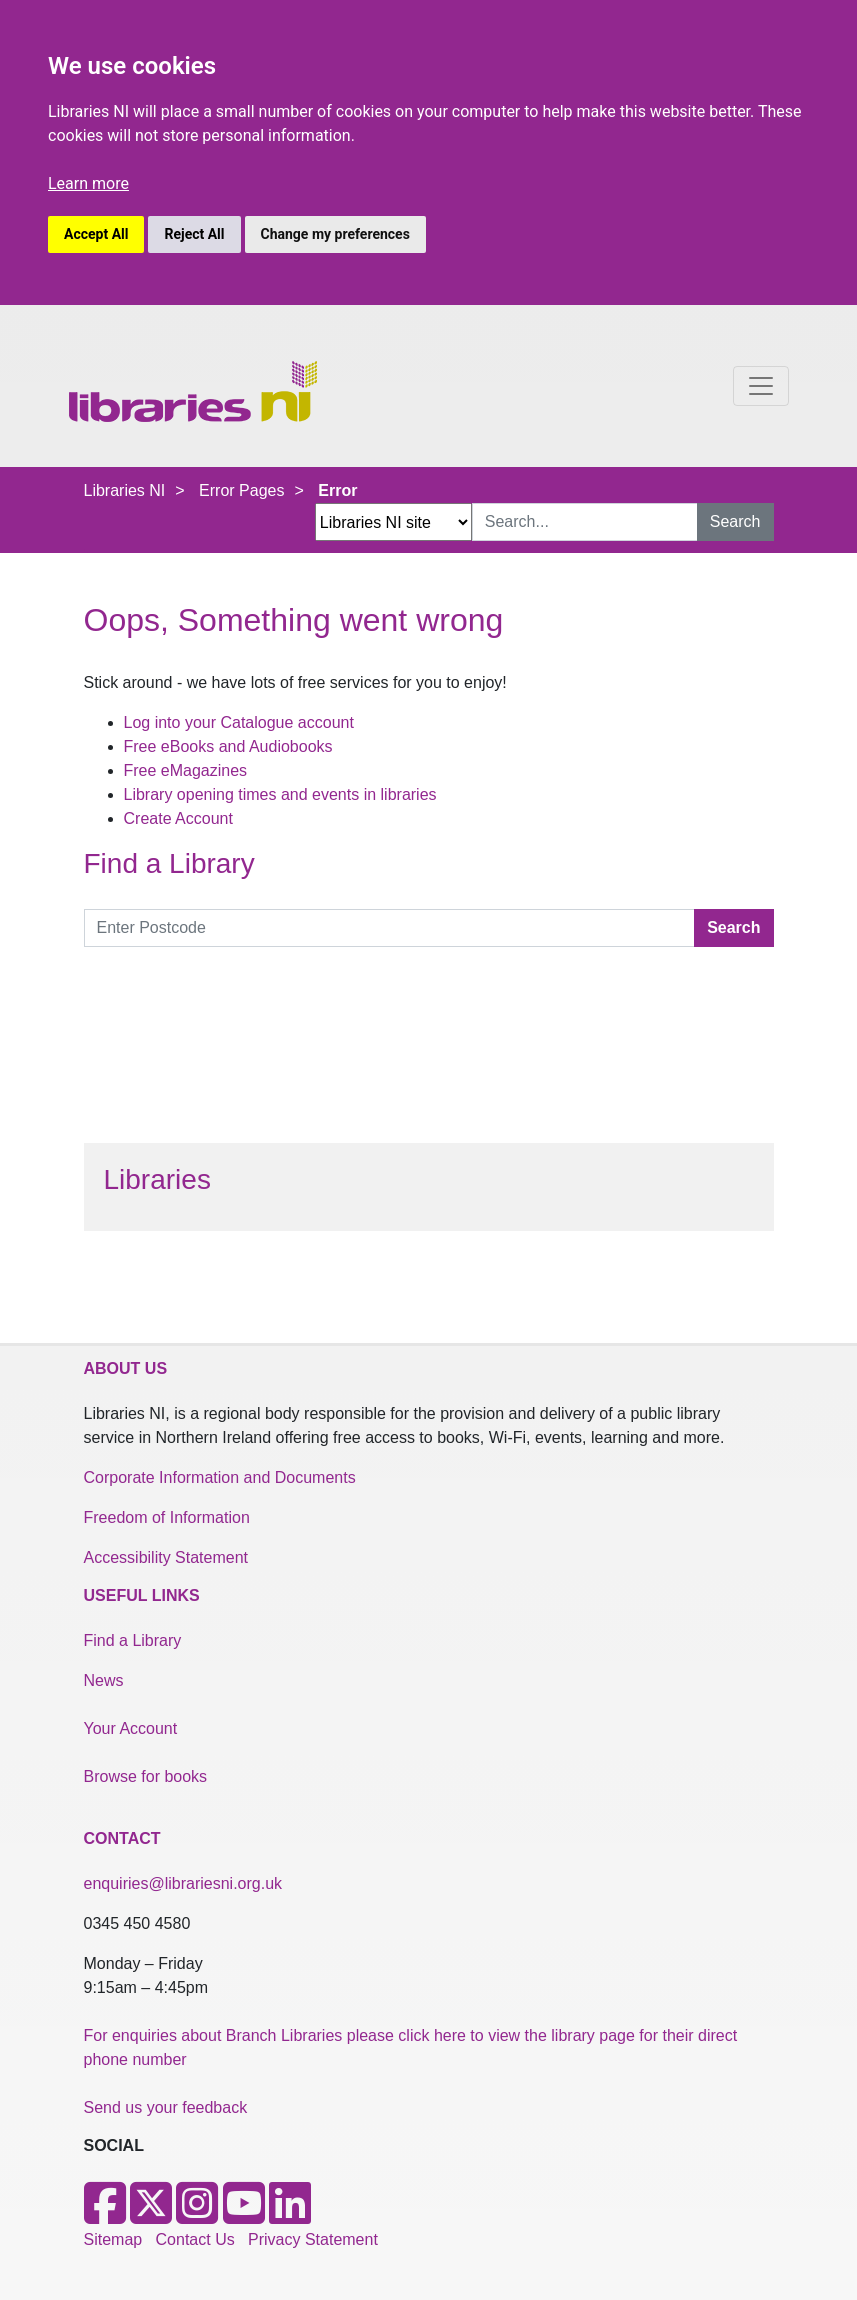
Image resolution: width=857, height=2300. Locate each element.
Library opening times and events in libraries (280, 794)
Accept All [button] (96, 234)
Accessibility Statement (166, 1557)
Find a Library (133, 1640)
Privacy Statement (313, 2239)
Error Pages (241, 490)
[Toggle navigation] (761, 386)
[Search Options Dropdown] (393, 522)
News (104, 1680)
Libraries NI (125, 490)
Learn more (88, 183)
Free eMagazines (186, 770)
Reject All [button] (194, 234)
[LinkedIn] (290, 2215)
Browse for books (146, 1776)
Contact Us (195, 2239)
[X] (151, 2215)
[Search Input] (585, 522)
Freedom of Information (167, 1517)
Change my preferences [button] (335, 234)
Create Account (178, 818)
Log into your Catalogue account (239, 722)
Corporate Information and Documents (220, 1477)
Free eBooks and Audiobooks (228, 746)
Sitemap (113, 2239)
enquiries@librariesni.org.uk (183, 1883)
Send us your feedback (166, 2107)
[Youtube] (244, 2215)
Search (735, 521)
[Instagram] (197, 2215)
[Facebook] (105, 2215)
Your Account (131, 1728)
